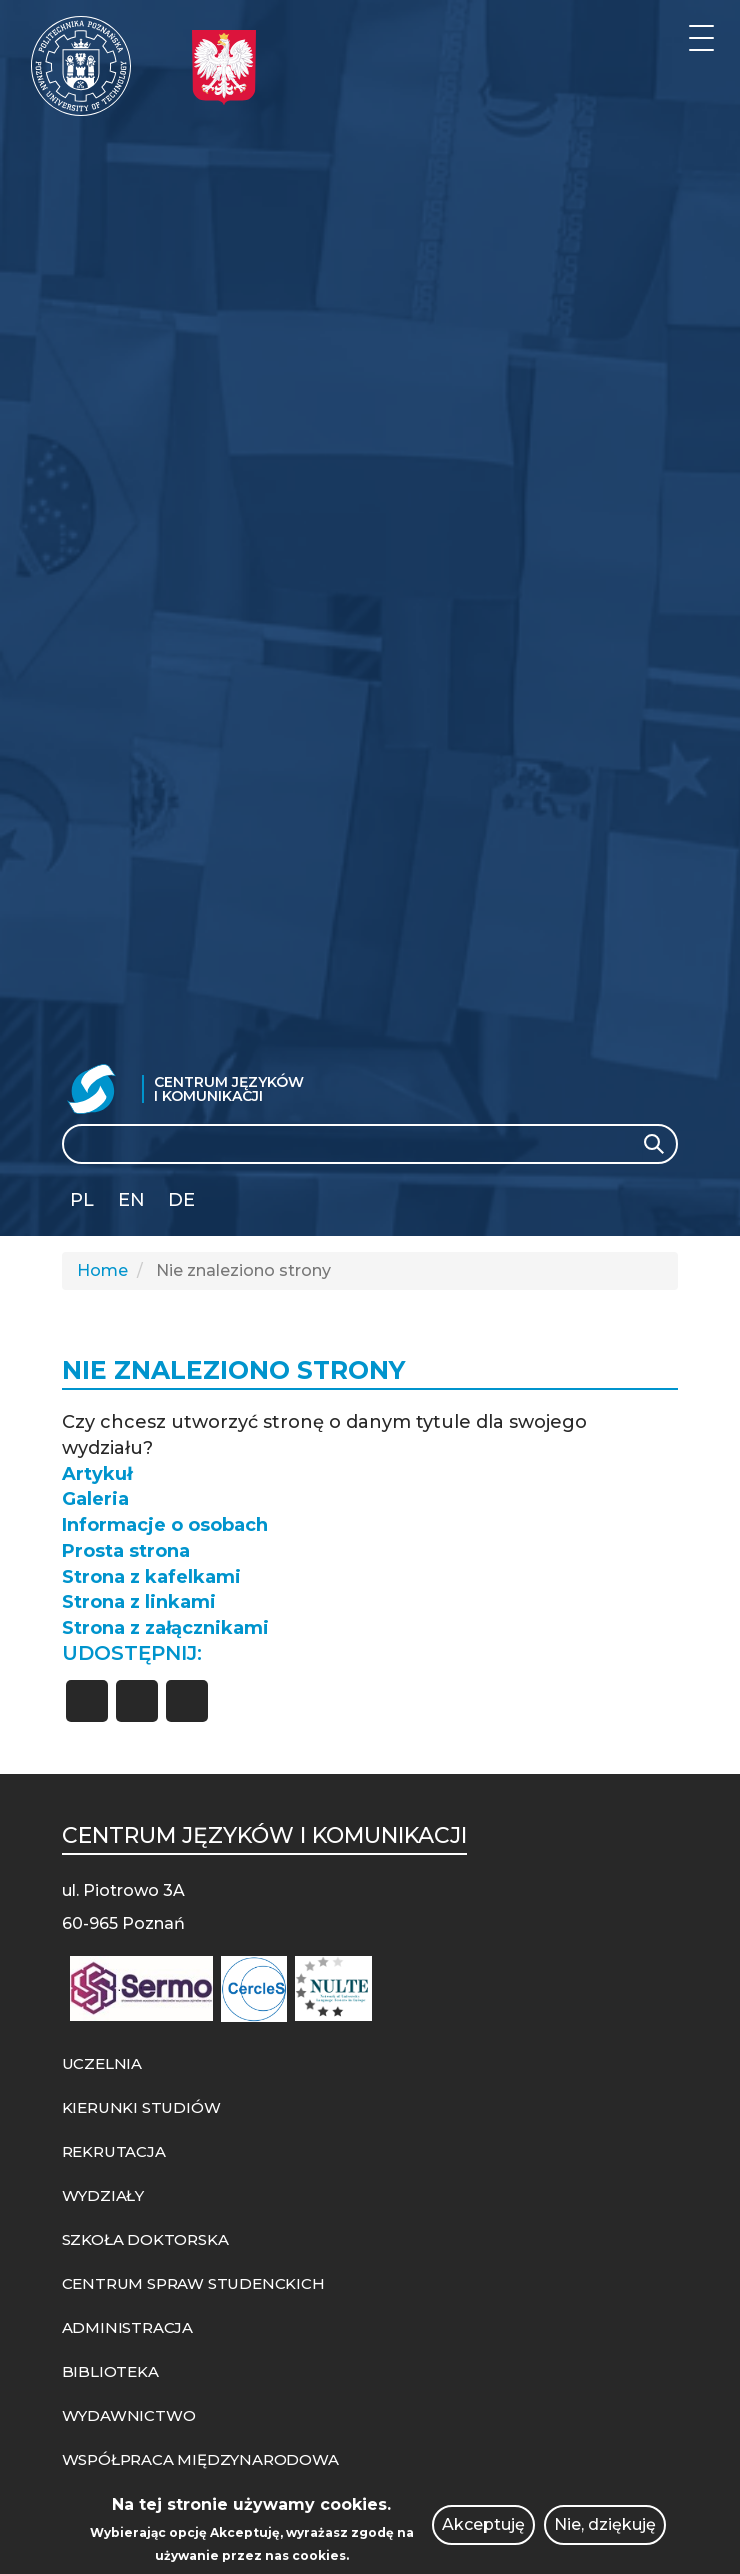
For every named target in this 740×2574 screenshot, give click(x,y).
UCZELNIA (102, 2063)
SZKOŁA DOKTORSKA (145, 2239)
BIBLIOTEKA (110, 2371)
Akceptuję (483, 2524)
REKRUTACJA (114, 2151)
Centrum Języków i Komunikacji (229, 1089)
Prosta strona (126, 1551)
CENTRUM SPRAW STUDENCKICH (193, 2283)
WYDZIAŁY (103, 2195)
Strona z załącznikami (165, 1628)
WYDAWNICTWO (129, 2415)
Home (102, 1270)
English (133, 1203)
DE (181, 1200)
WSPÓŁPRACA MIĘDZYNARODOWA (200, 2459)
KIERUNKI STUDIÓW (141, 2107)
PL (82, 1200)
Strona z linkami (139, 1602)
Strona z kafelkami (151, 1577)
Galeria (95, 1499)
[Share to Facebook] (87, 1701)
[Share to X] (137, 1701)
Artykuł (97, 1474)
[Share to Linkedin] (187, 1701)
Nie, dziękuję (605, 2524)
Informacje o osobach (165, 1525)
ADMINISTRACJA (127, 2327)
